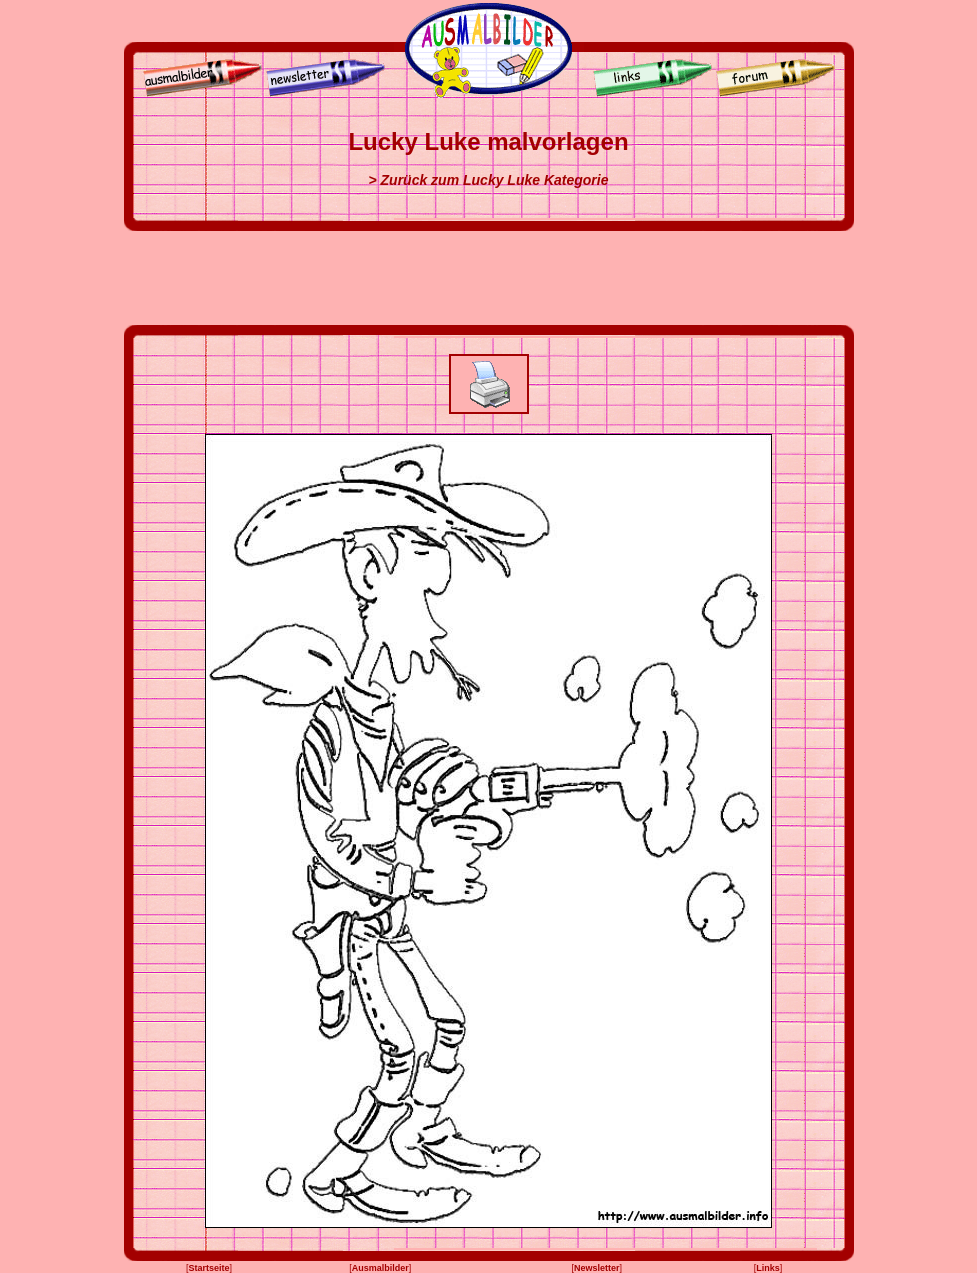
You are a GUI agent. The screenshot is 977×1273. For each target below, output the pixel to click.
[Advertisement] (489, 278)
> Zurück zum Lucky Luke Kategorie (488, 180)
